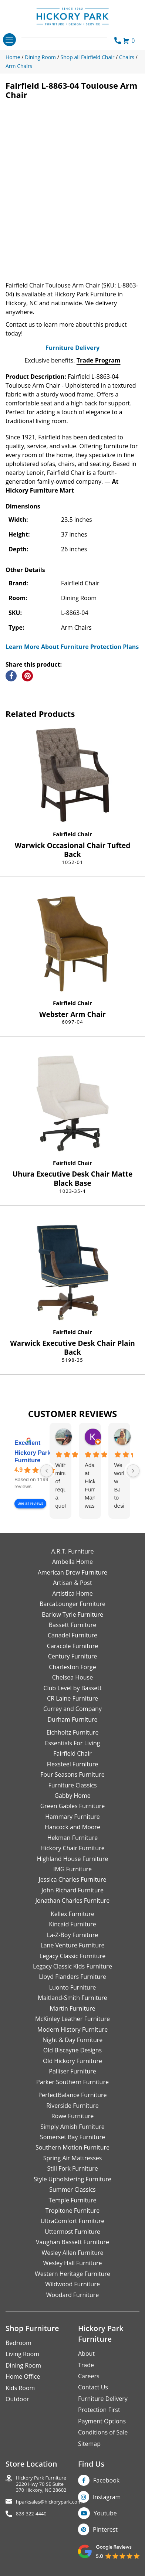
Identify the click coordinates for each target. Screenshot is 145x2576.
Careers (89, 2376)
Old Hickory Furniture (72, 2061)
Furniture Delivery (72, 348)
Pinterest (105, 2529)
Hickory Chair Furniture (72, 1848)
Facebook (106, 2480)
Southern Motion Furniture (72, 2147)
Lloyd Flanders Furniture (72, 1976)
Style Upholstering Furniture (72, 2179)
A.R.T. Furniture (72, 1551)
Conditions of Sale (103, 2432)
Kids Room (20, 2388)
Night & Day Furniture (72, 2040)
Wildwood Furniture (72, 2284)
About (86, 2353)
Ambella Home (72, 1561)
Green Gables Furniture (72, 1806)
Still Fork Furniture (72, 2168)
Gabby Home (72, 1795)
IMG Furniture (72, 1869)
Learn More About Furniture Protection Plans (72, 647)
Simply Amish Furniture (72, 2126)
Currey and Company (72, 1708)
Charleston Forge (72, 1667)
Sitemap (89, 2443)
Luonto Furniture (72, 1987)
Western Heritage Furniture (72, 2273)
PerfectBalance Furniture (72, 2095)
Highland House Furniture (72, 1858)
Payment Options (102, 2421)
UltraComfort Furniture (72, 2221)
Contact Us (93, 2387)
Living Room (22, 2354)
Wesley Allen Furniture (72, 2252)
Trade (86, 2365)
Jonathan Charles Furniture (73, 1900)
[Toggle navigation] (9, 39)
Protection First (99, 2409)
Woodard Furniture (72, 2294)
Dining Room (23, 2365)
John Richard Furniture (72, 1890)
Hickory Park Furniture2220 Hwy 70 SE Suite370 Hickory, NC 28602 (41, 2484)
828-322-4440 (31, 2514)
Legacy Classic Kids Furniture (72, 1966)
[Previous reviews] (46, 1470)
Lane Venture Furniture (72, 1945)
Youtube (105, 2513)
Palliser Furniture (72, 2071)
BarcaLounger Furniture (72, 1603)
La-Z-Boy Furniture (72, 1935)
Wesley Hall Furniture (72, 2263)
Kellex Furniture (72, 1913)
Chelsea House (72, 1677)
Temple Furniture (72, 2200)
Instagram (107, 2497)
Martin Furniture (72, 2008)
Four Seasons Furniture (72, 1774)
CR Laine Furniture (72, 1698)
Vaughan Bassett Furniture (72, 2242)
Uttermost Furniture (72, 2231)
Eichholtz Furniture (73, 1732)
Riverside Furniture (72, 2105)
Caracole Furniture (72, 1646)
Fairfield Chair (72, 834)
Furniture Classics (72, 1785)
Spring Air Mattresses (72, 2158)
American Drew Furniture (72, 1572)
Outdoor (17, 2399)
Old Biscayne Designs (72, 2050)
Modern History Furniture (72, 2029)
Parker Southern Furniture (72, 2082)
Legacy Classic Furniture (72, 1956)
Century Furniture (72, 1656)
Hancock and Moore (72, 1827)
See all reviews (30, 1503)
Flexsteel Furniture (72, 1764)
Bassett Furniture (73, 1625)
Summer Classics (72, 2189)
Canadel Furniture (72, 1635)
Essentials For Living (72, 1743)
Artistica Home (72, 1593)
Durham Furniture (72, 1719)
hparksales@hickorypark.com (49, 2502)
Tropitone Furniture (72, 2210)
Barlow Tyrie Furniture (72, 1614)
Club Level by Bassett (72, 1688)
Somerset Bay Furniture (72, 2137)
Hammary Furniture (72, 1816)
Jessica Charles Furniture (73, 1879)
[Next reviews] (133, 1470)
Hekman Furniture (72, 1837)
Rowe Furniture (72, 2116)
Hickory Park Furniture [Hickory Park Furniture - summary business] (32, 1456)
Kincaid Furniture (72, 1924)
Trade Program (99, 360)
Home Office (23, 2376)
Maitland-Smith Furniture (72, 1997)
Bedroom (18, 2343)
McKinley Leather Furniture (72, 2018)
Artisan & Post (72, 1582)
